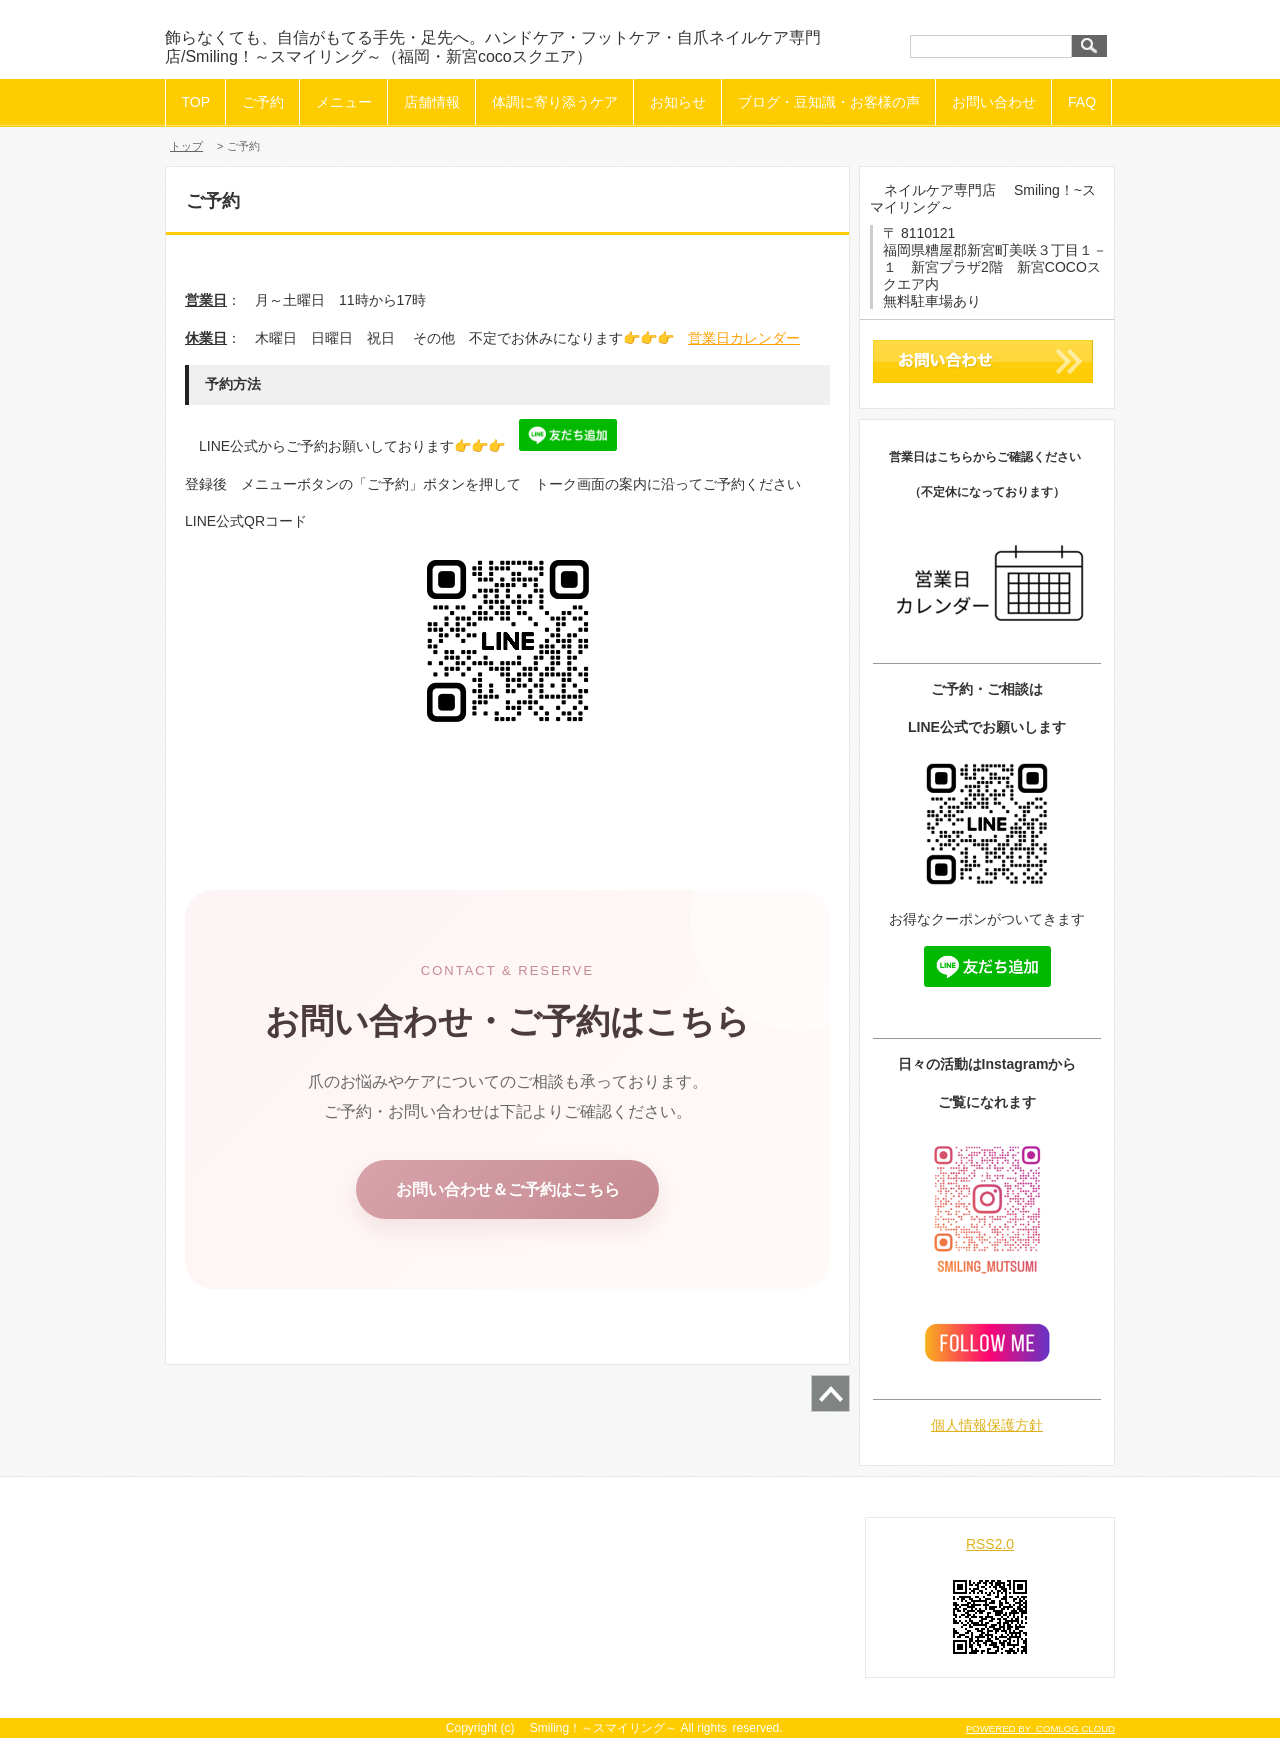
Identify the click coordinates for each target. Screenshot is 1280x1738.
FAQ (1082, 102)
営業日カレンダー (744, 338)
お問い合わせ (994, 102)
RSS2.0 (990, 1544)
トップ (186, 146)
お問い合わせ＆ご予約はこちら (508, 1189)
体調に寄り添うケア (555, 102)
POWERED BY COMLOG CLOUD (1040, 1728)
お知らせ (678, 102)
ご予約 (263, 102)
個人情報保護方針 (987, 1425)
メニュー (344, 102)
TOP (196, 102)
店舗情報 (432, 102)
